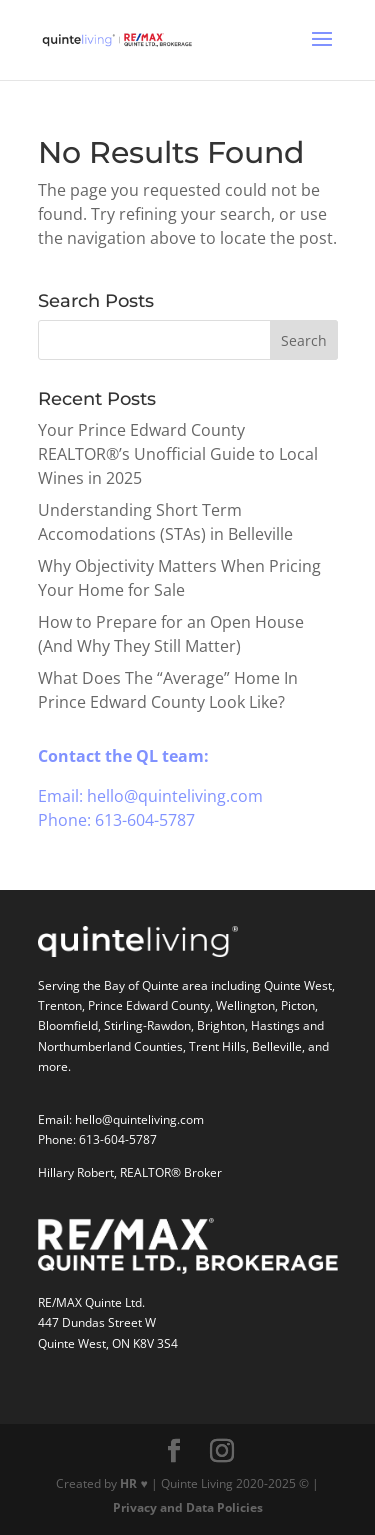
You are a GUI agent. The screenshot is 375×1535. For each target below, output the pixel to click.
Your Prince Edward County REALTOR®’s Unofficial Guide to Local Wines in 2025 (178, 454)
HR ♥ (133, 1483)
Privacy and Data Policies (188, 1507)
